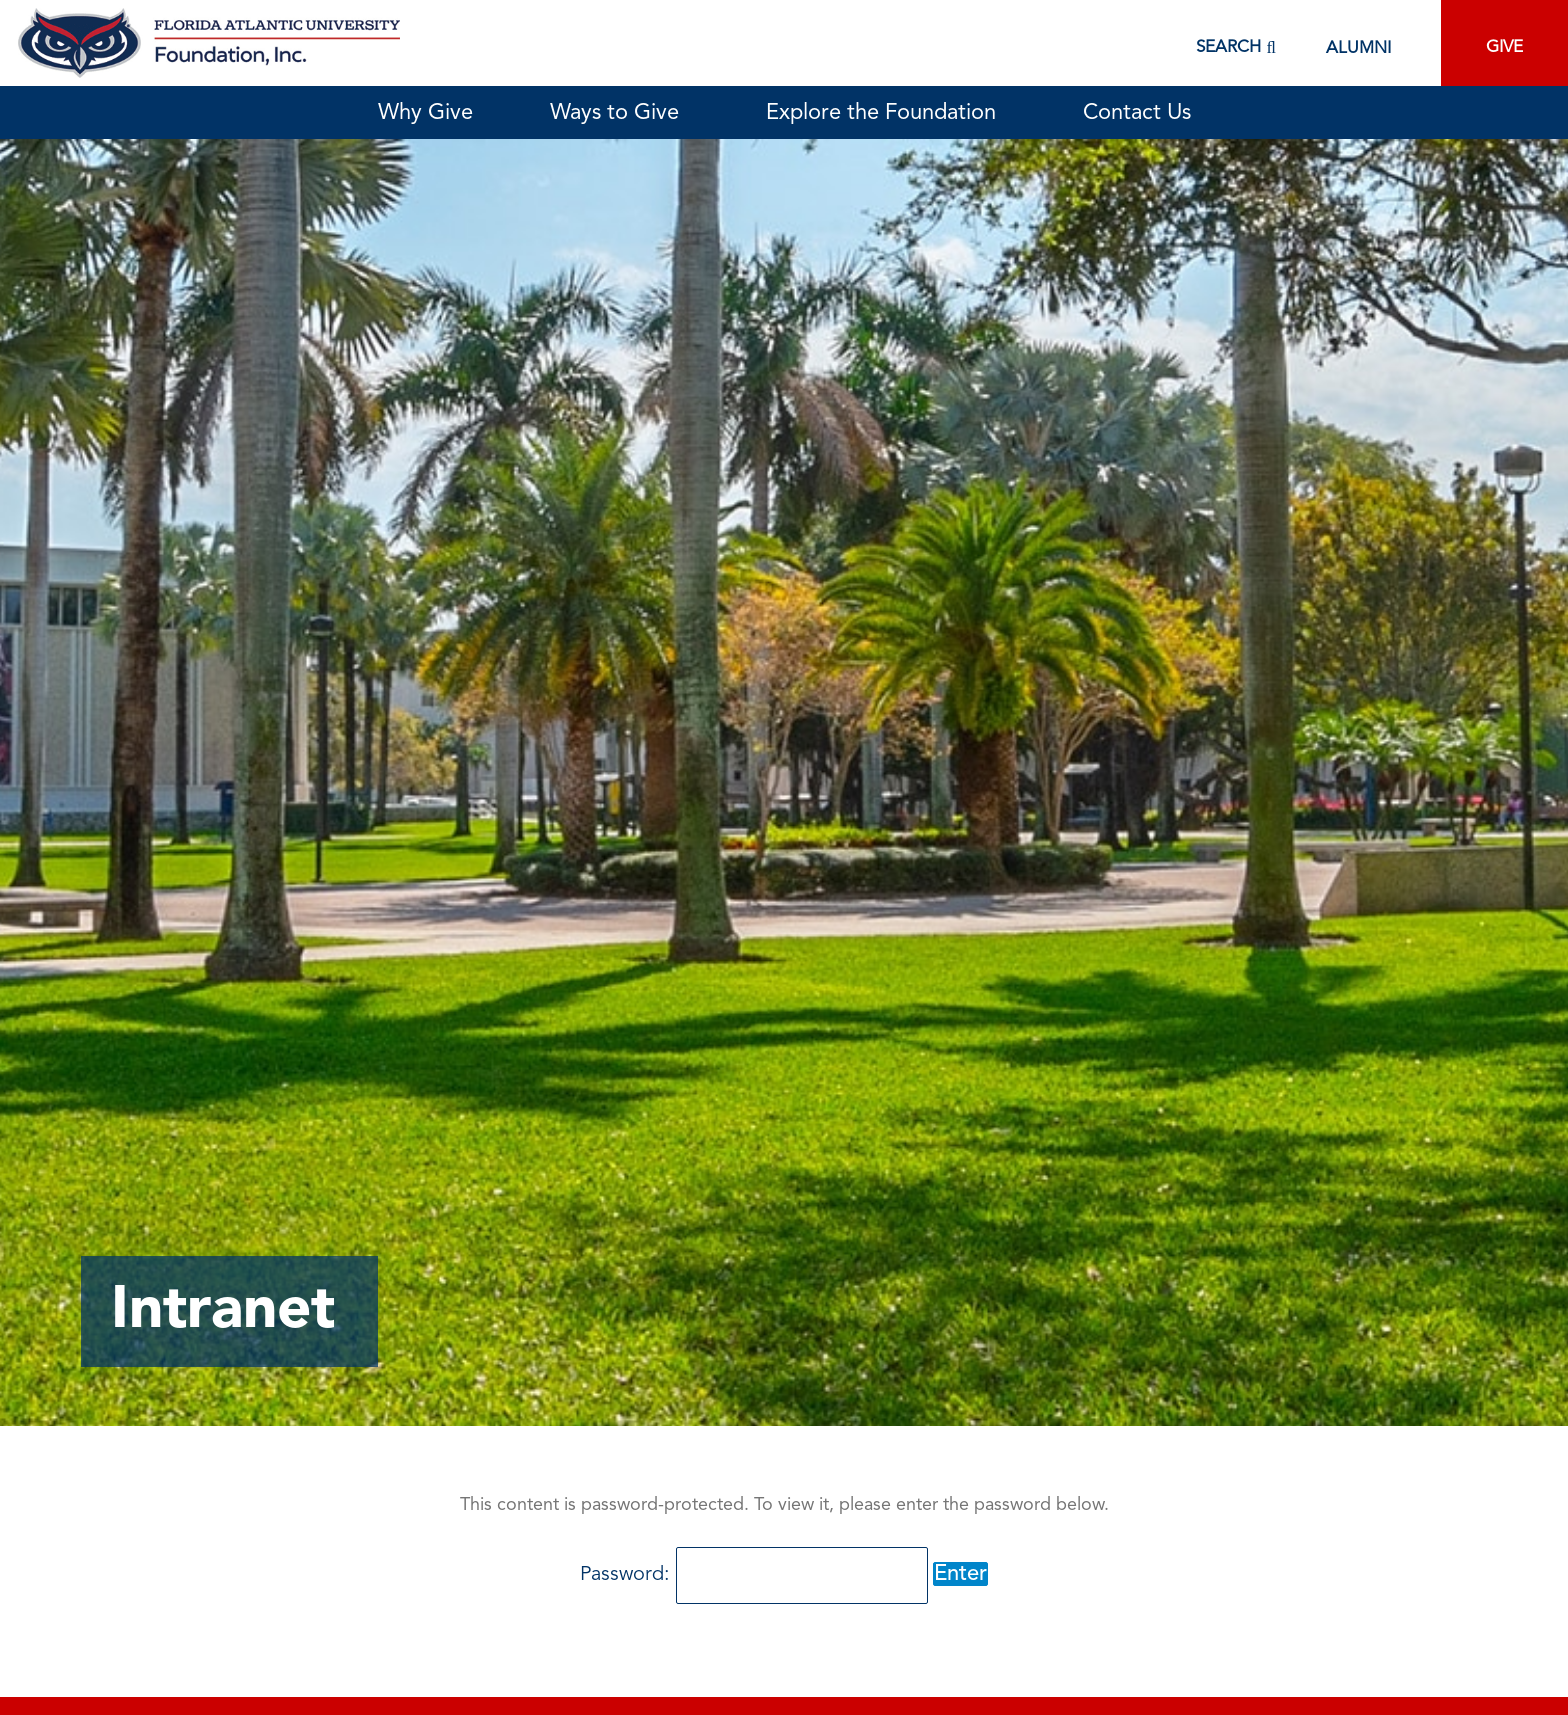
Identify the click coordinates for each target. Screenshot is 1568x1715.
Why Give (425, 113)
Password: (754, 1575)
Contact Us (1137, 113)
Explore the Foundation (886, 113)
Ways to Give (619, 113)
